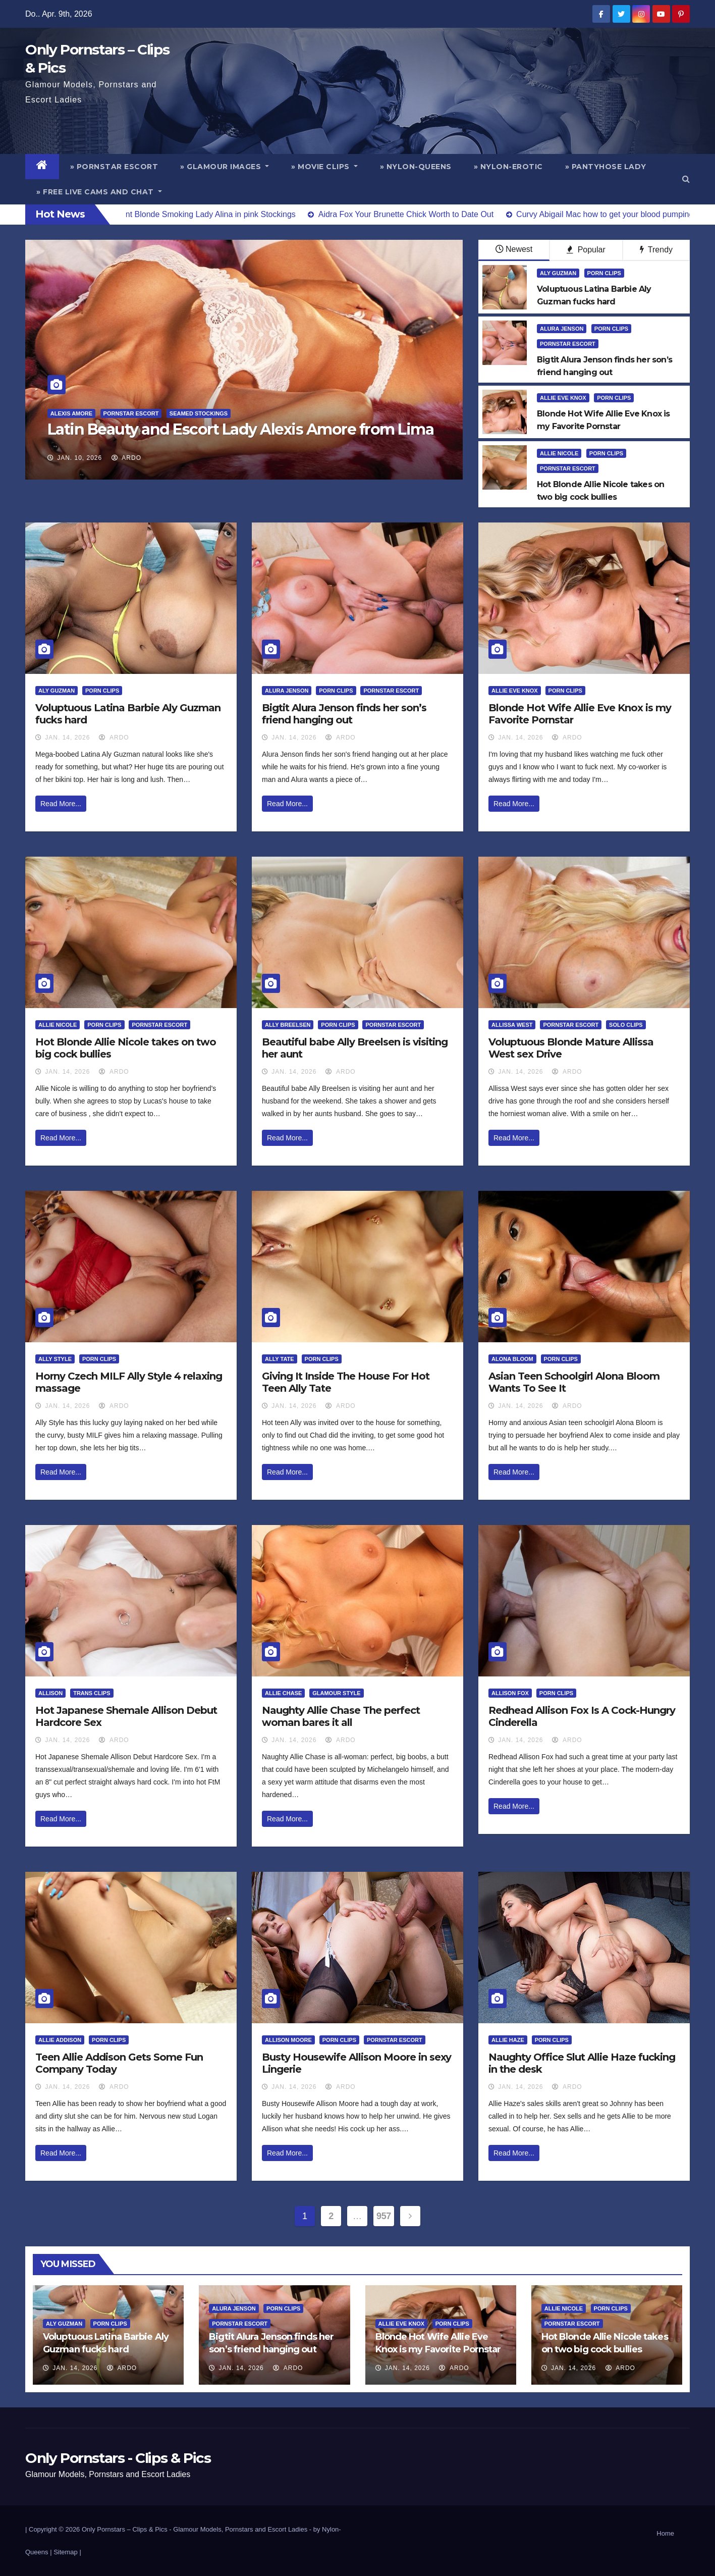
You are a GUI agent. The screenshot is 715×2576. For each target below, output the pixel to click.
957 (383, 2216)
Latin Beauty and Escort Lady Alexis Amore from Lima (240, 429)
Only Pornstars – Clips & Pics (125, 2529)
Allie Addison (59, 2040)
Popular (586, 249)
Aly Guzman (558, 273)
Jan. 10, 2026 (79, 457)
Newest (514, 249)
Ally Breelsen (287, 1025)
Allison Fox (510, 1693)
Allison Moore (288, 2040)
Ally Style (55, 1359)
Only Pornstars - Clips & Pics (117, 2457)
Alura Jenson (561, 329)
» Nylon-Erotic (508, 166)
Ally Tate (279, 1359)
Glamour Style (336, 1693)
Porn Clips (604, 273)
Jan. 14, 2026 (67, 737)
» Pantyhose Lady (605, 166)
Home (665, 2533)
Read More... (60, 804)
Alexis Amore (71, 413)
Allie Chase (283, 1693)
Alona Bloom (512, 1359)
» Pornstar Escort (114, 166)
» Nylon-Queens (416, 166)
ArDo (126, 457)
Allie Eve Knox (563, 398)
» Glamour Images (224, 166)
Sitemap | (67, 2552)
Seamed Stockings (199, 413)
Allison (50, 1693)
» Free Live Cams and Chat (99, 191)
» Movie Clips (324, 166)
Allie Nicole (559, 453)
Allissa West (511, 1025)
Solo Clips (626, 1025)
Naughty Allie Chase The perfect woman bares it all (341, 1716)
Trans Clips (91, 1693)
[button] (686, 179)
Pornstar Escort (131, 413)
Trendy (656, 249)
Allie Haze (507, 2040)
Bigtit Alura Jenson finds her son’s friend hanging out (344, 714)
